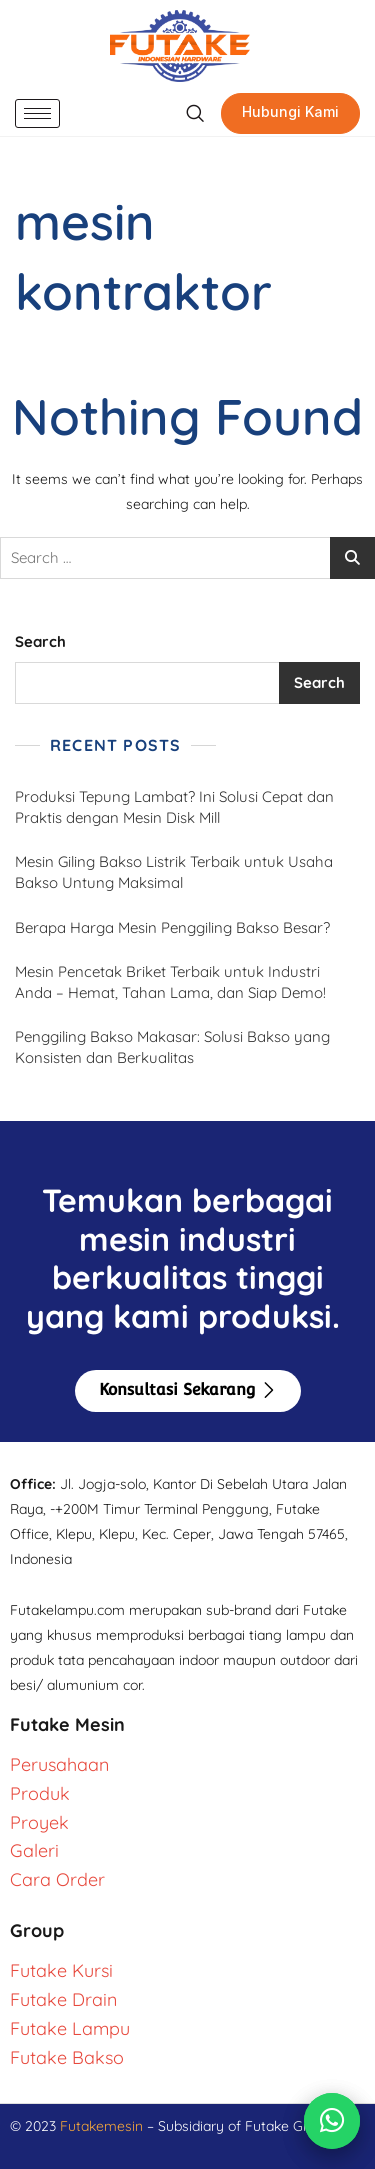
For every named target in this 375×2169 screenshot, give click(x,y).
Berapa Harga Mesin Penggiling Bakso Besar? (172, 927)
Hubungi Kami (290, 111)
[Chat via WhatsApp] (332, 2121)
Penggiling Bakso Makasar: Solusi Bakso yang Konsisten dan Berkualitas (172, 1047)
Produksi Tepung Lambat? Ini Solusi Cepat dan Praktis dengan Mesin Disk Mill (174, 807)
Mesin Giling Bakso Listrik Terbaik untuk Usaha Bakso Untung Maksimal (174, 872)
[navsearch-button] (194, 114)
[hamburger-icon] (37, 113)
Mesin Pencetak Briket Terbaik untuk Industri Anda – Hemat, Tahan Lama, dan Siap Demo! (170, 982)
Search (40, 641)
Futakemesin (103, 2126)
